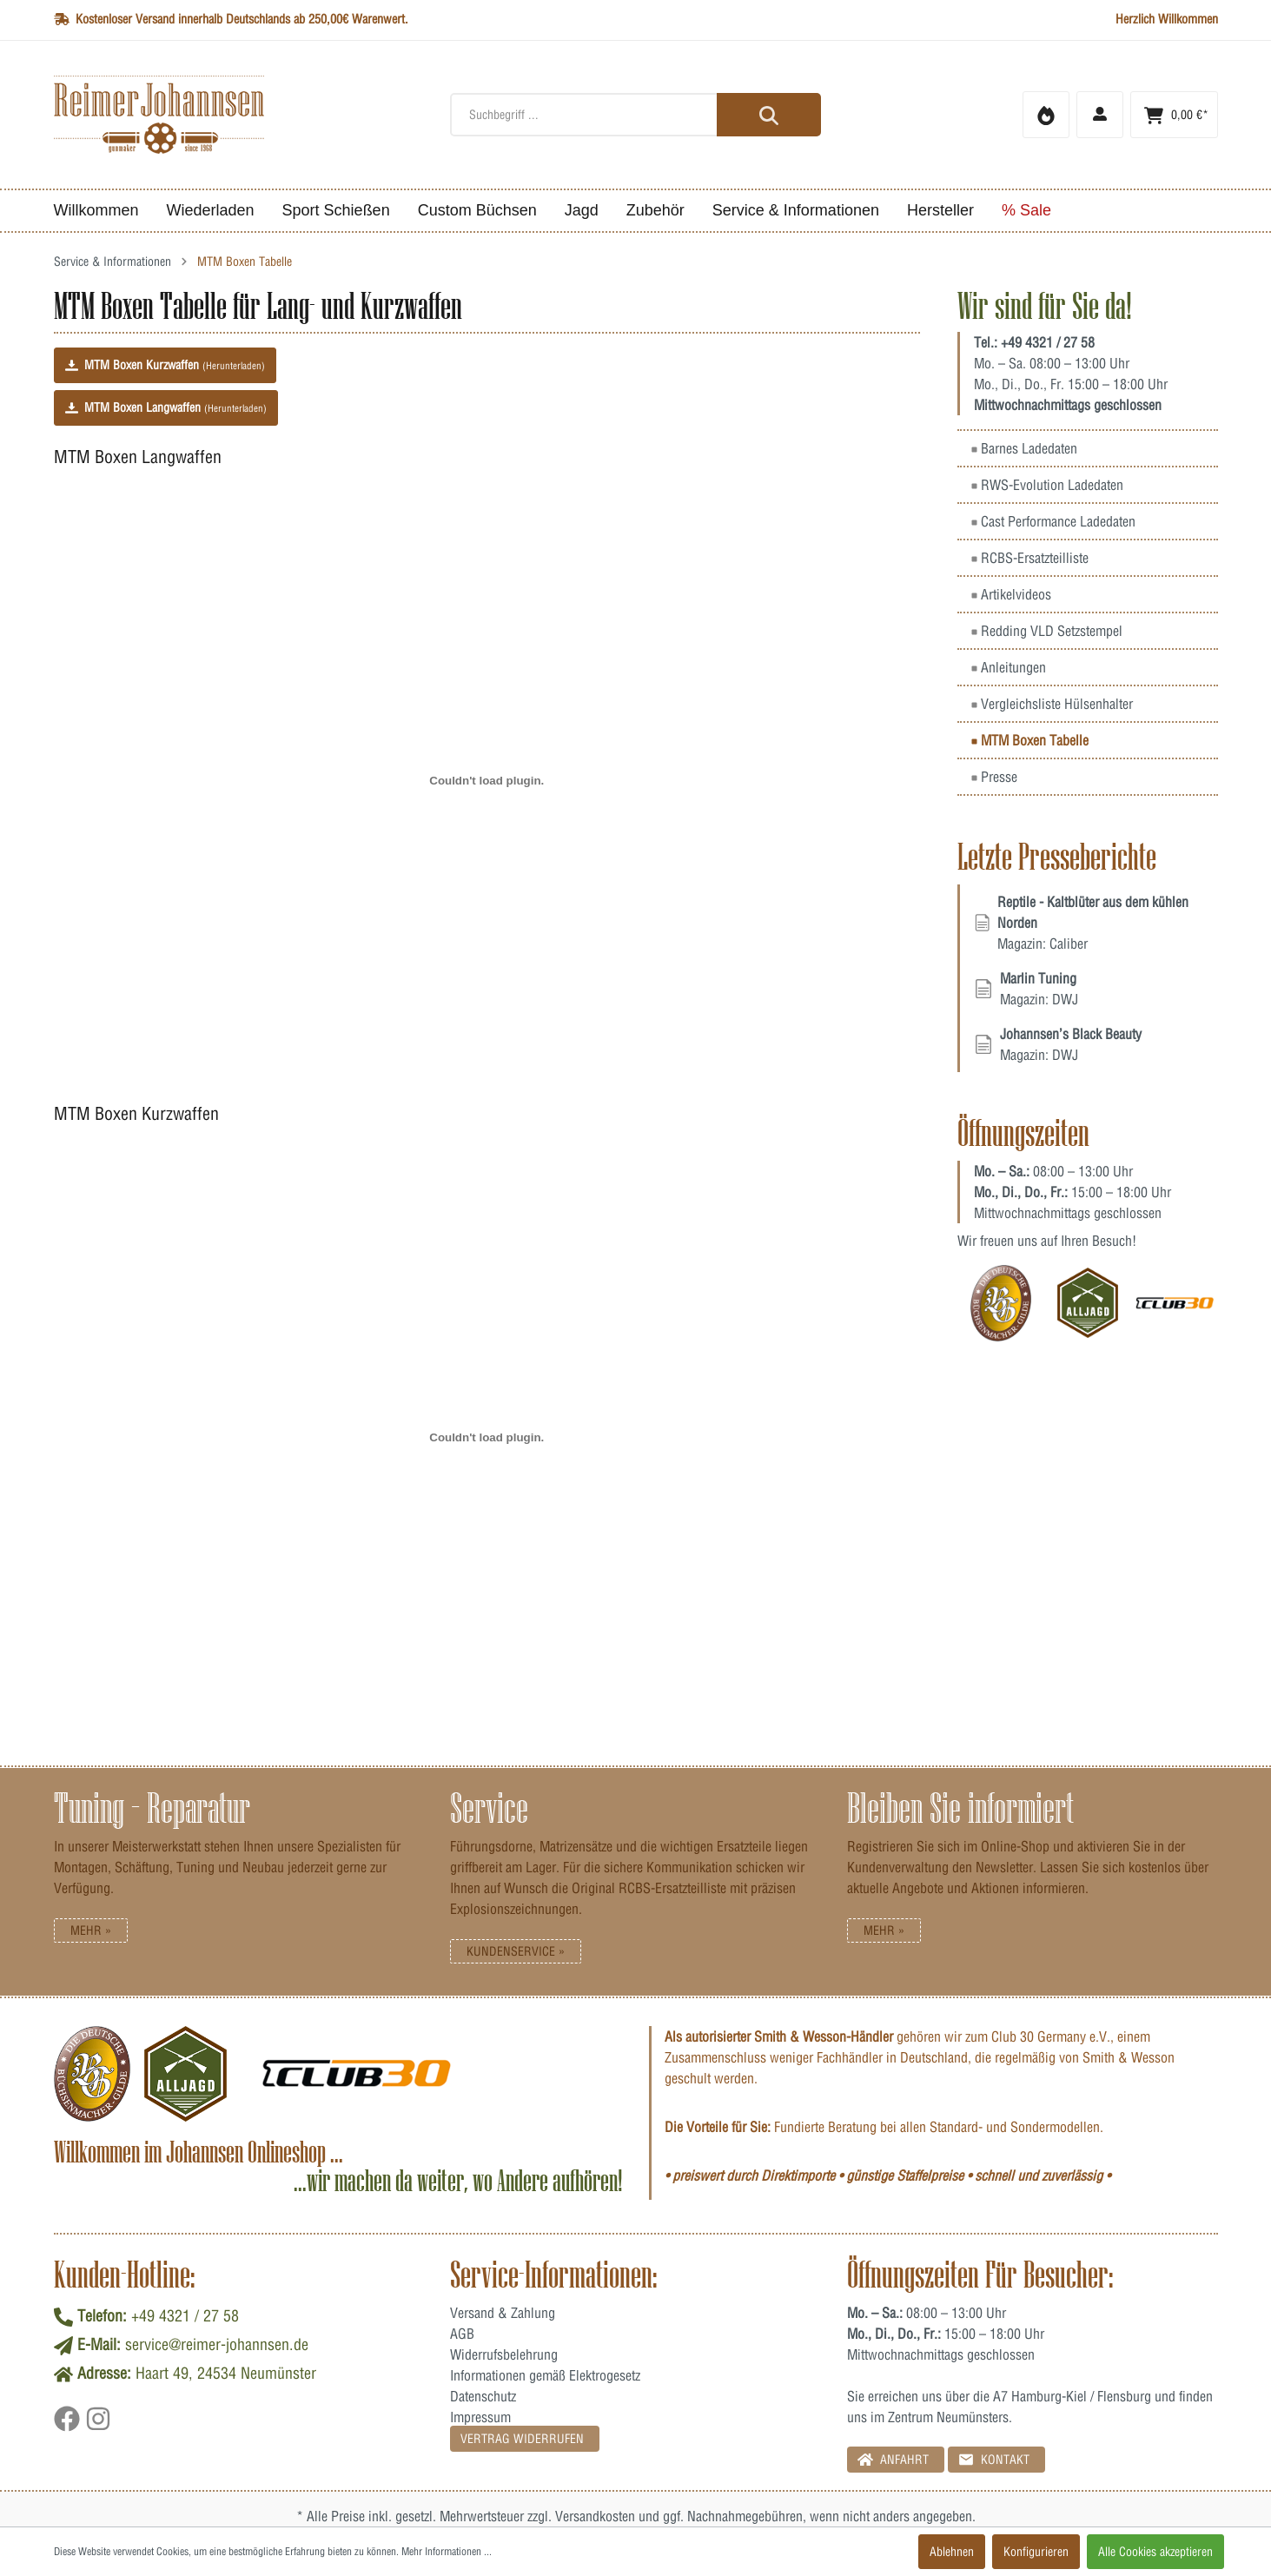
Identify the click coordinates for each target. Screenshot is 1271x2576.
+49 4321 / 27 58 (1048, 342)
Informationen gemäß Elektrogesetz (545, 2375)
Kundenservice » (516, 1951)
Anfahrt (893, 2459)
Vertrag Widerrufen (522, 2439)
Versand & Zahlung (502, 2312)
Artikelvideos (1011, 594)
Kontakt (993, 2459)
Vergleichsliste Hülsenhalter (1052, 703)
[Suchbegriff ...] (635, 115)
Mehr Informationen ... (446, 2551)
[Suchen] (769, 114)
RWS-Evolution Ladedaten (1047, 484)
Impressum (480, 2417)
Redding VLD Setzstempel (1046, 630)
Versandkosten (595, 2516)
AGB (462, 2333)
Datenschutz (483, 2396)
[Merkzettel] (1046, 114)
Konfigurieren (1036, 2551)
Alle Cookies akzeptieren (1155, 2551)
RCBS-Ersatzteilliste (1030, 557)
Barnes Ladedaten (1024, 448)
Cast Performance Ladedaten (1053, 521)
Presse (994, 776)
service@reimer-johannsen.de (216, 2344)
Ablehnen (952, 2551)
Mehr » (90, 1930)
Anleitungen (1008, 667)
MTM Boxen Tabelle (1030, 740)
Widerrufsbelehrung (504, 2354)
